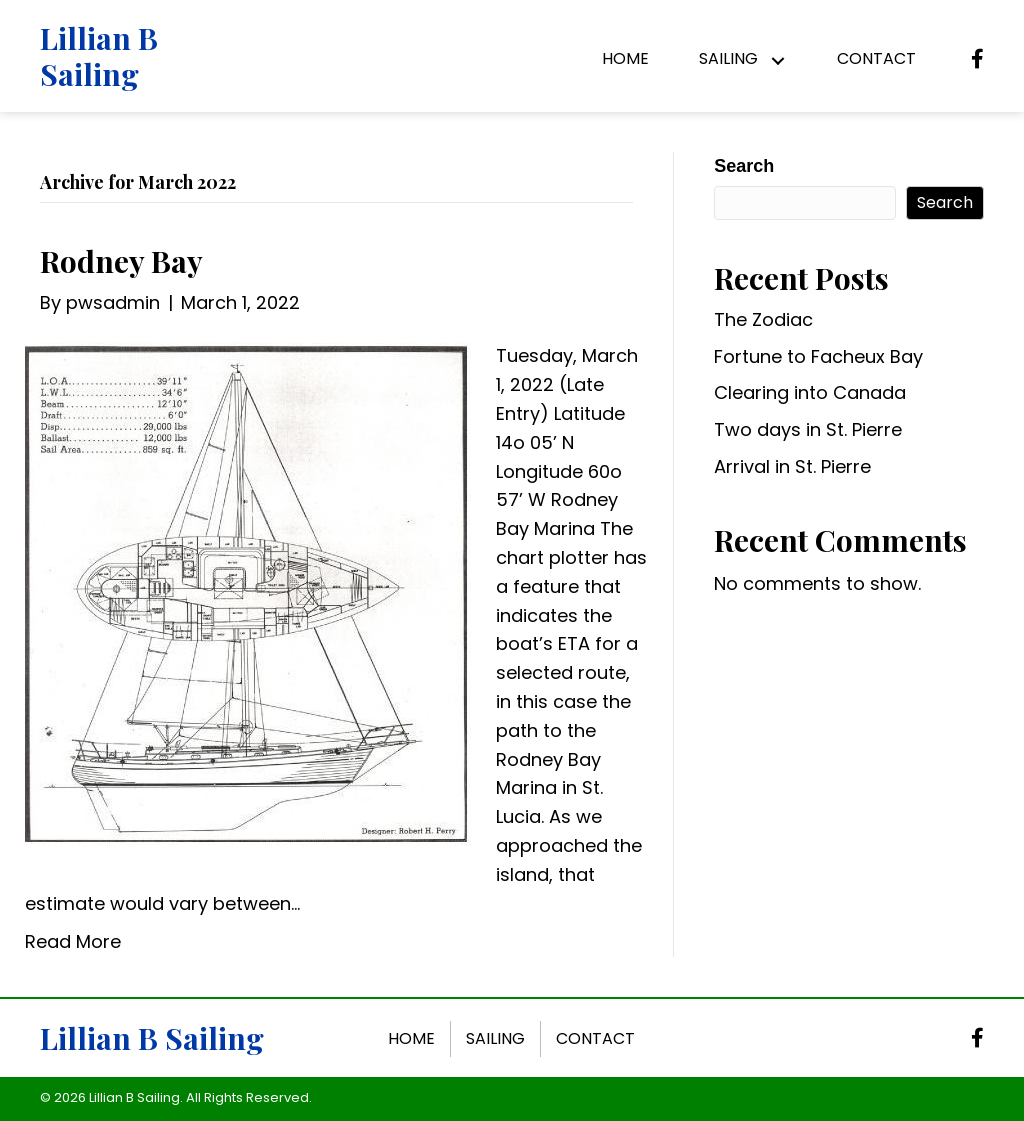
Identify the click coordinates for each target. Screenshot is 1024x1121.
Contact (595, 1038)
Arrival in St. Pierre (792, 466)
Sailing (495, 1038)
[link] (625, 61)
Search (744, 166)
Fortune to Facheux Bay (818, 356)
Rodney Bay (121, 261)
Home (411, 1038)
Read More (73, 941)
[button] (777, 61)
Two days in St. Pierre (808, 429)
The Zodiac (763, 319)
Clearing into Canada (810, 392)
